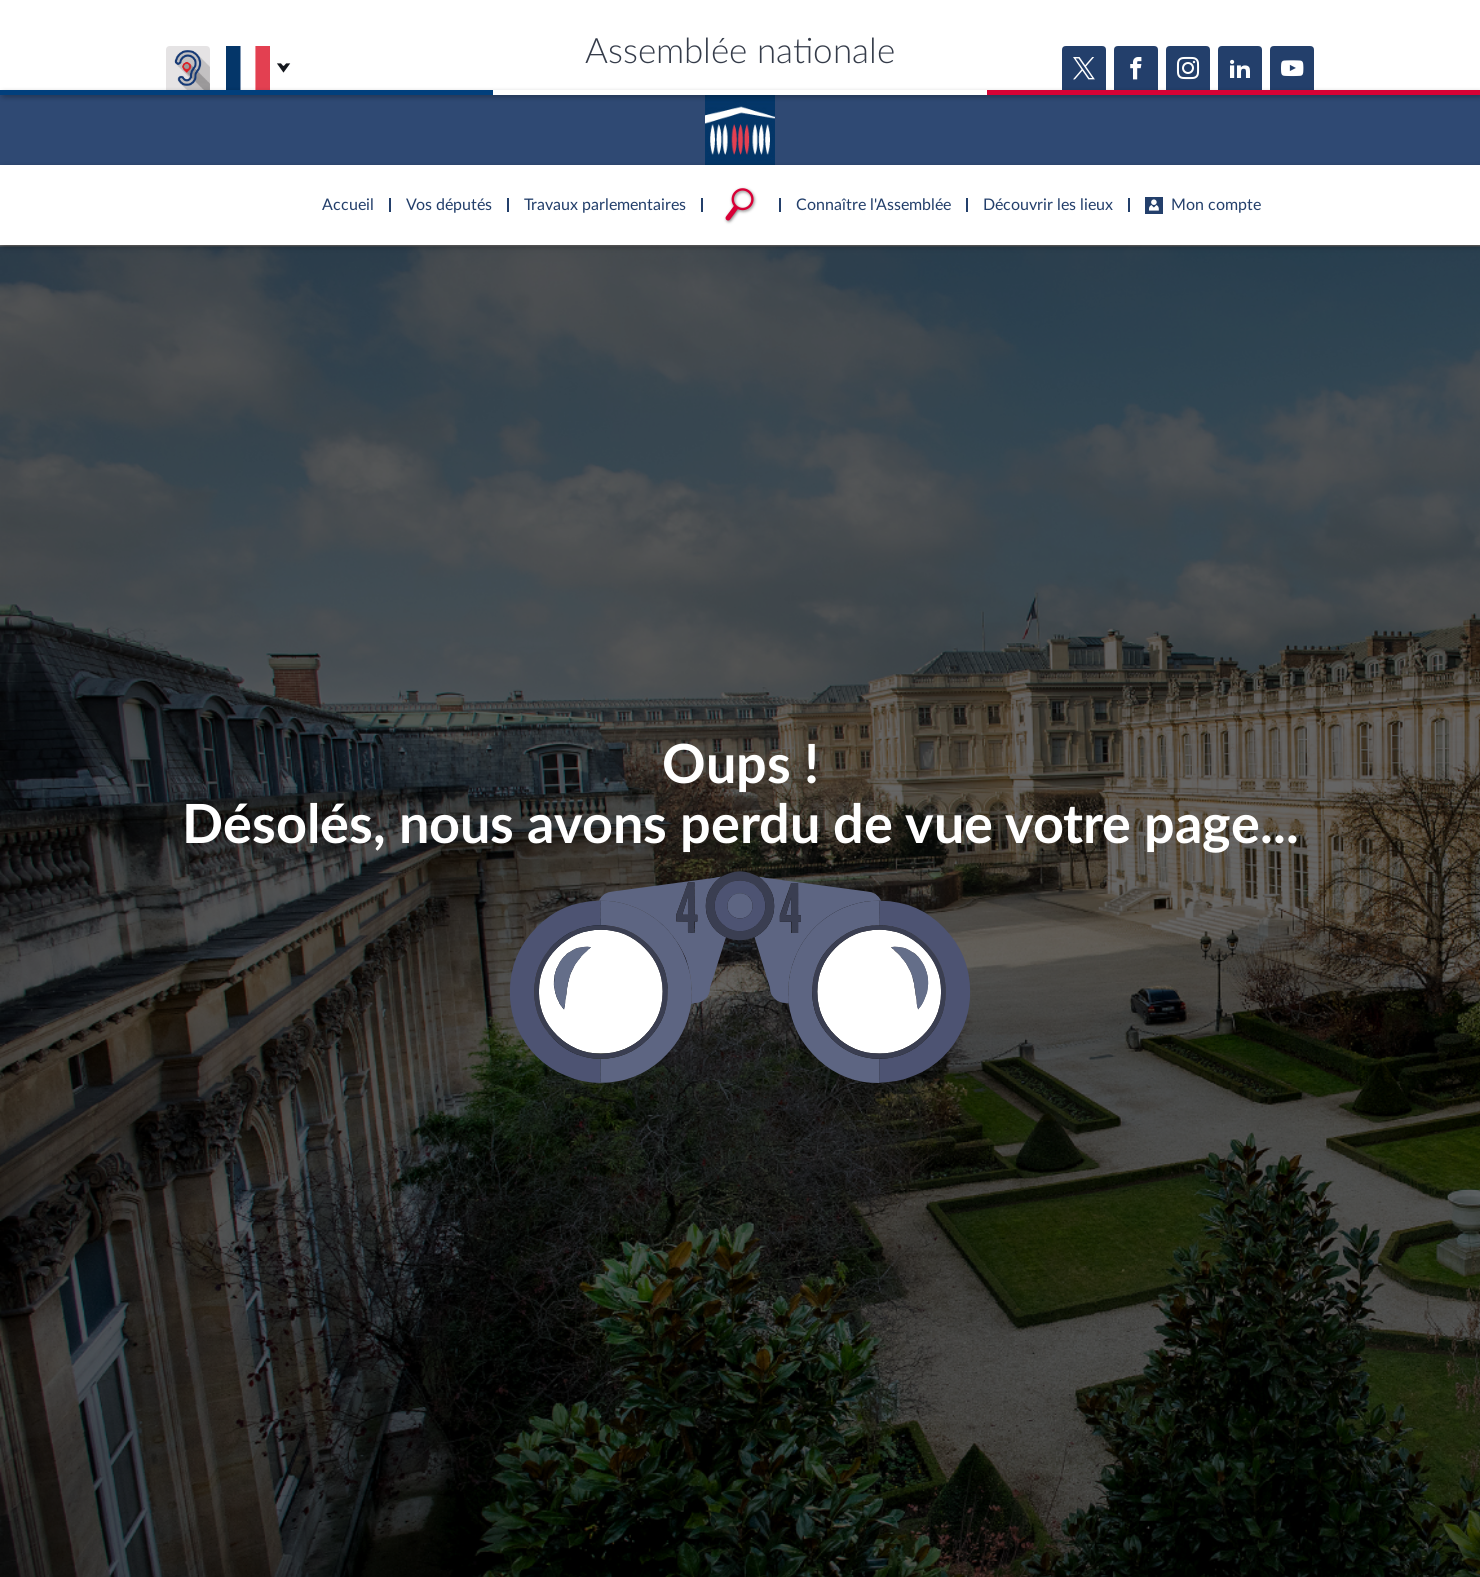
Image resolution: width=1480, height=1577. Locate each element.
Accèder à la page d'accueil (740, 123)
